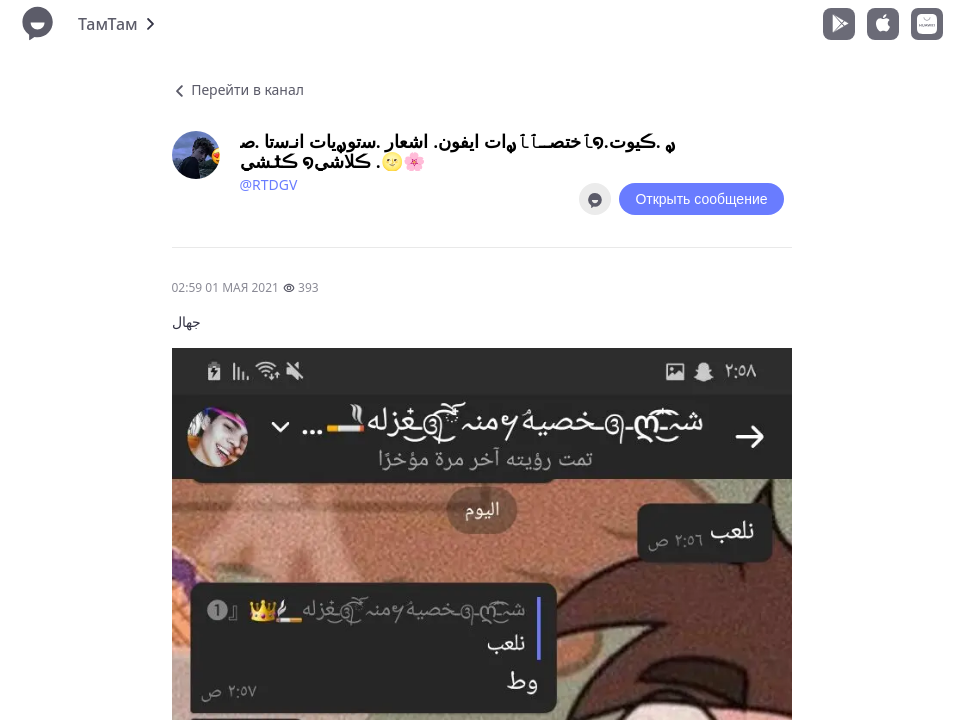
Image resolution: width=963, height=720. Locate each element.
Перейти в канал (238, 89)
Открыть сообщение (701, 199)
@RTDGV (269, 184)
